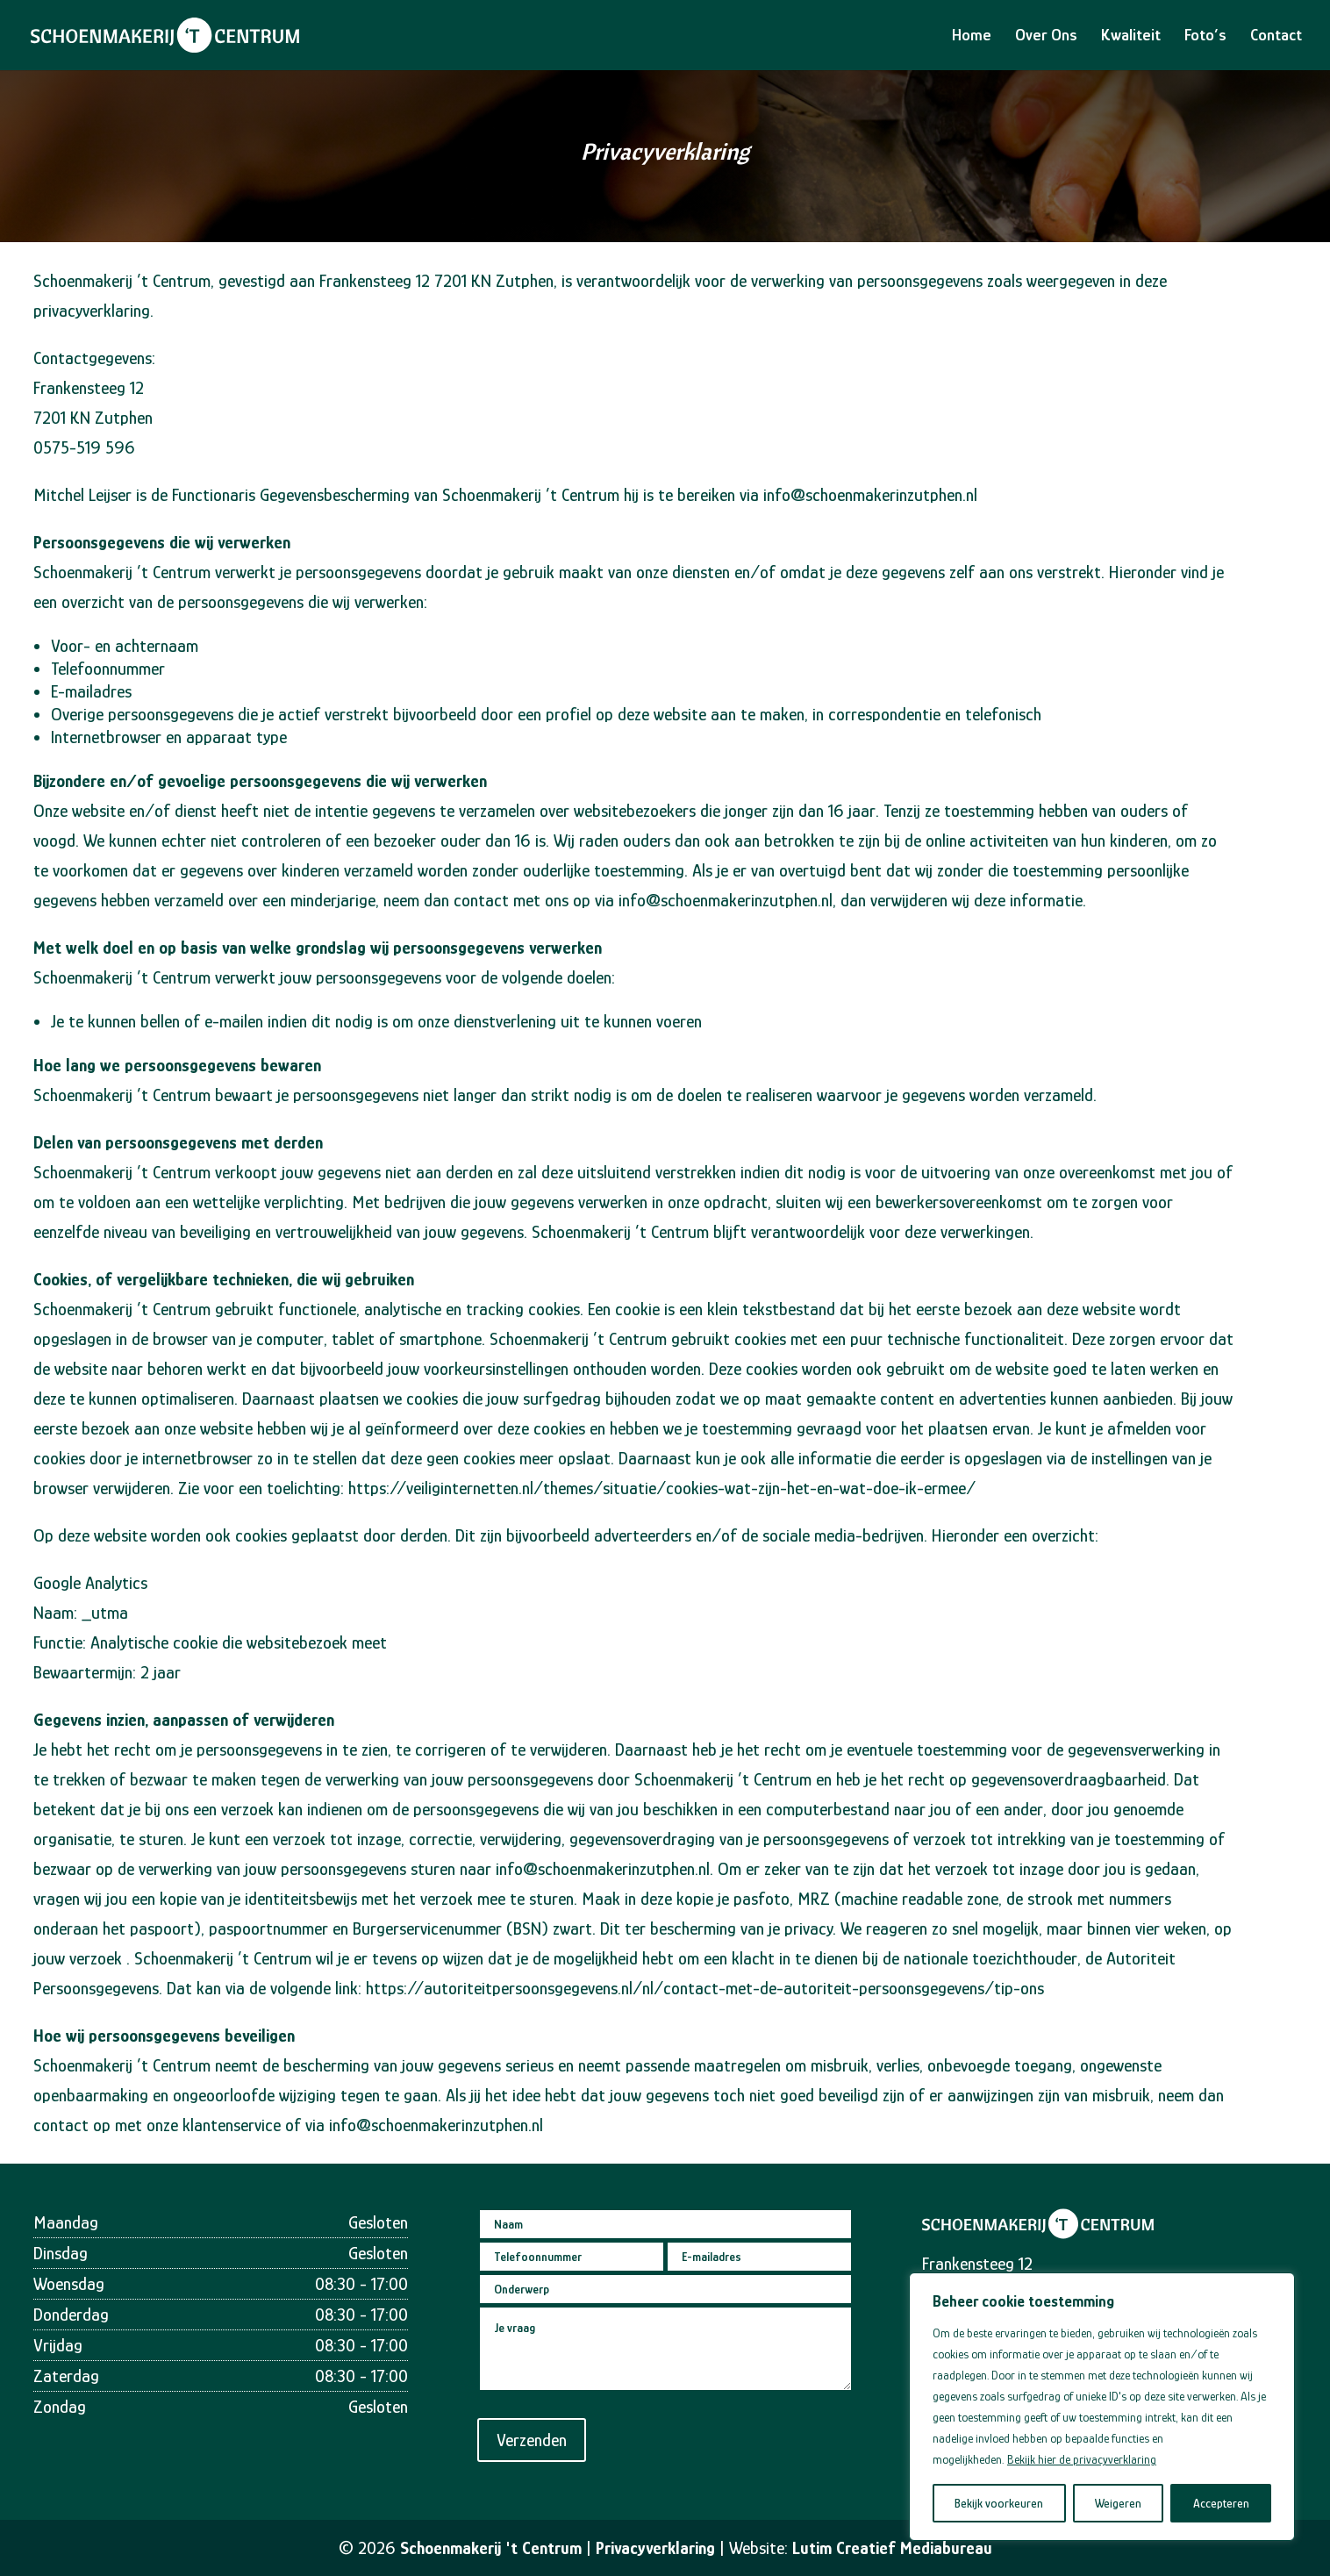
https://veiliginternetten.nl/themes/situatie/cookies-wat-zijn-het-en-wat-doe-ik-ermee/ (662, 1488)
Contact (1276, 36)
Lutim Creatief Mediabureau (892, 2548)
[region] (1102, 2406)
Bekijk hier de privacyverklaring (1081, 2459)
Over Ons (1046, 36)
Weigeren (1118, 2503)
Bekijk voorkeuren (999, 2503)
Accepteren (1221, 2503)
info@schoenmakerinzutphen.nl (870, 494)
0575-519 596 (84, 447)
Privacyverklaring (655, 2548)
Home (971, 36)
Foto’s (1205, 36)
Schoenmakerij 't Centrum (491, 2548)
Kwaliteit (1131, 36)
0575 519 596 (825, 2331)
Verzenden (595, 2393)
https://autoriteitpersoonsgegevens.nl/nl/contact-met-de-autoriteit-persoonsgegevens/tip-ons (705, 1988)
